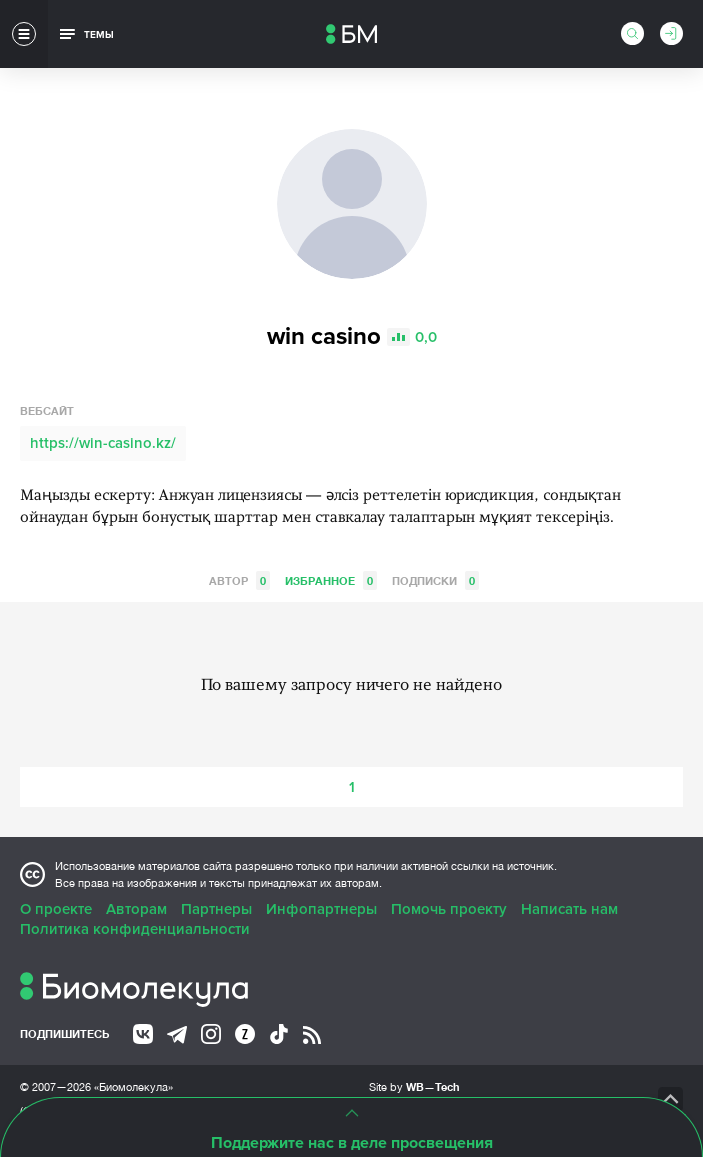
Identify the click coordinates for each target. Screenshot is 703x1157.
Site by (414, 1086)
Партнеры (216, 909)
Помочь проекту (449, 909)
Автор (239, 580)
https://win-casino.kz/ (103, 443)
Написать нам (569, 909)
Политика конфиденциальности (135, 929)
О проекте (56, 909)
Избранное (331, 580)
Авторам (136, 909)
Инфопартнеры (321, 909)
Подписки (435, 580)
